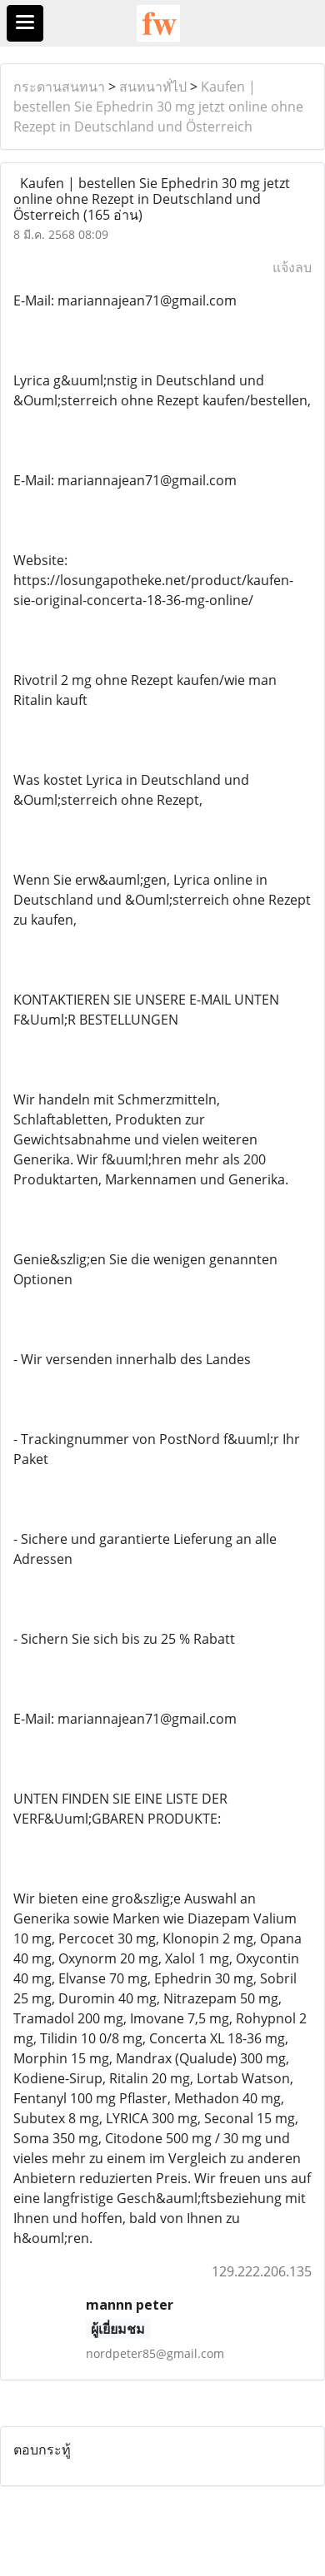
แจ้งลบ (292, 267)
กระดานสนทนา (59, 86)
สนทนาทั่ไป (153, 86)
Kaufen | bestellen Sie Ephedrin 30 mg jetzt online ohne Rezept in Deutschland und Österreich (158, 106)
